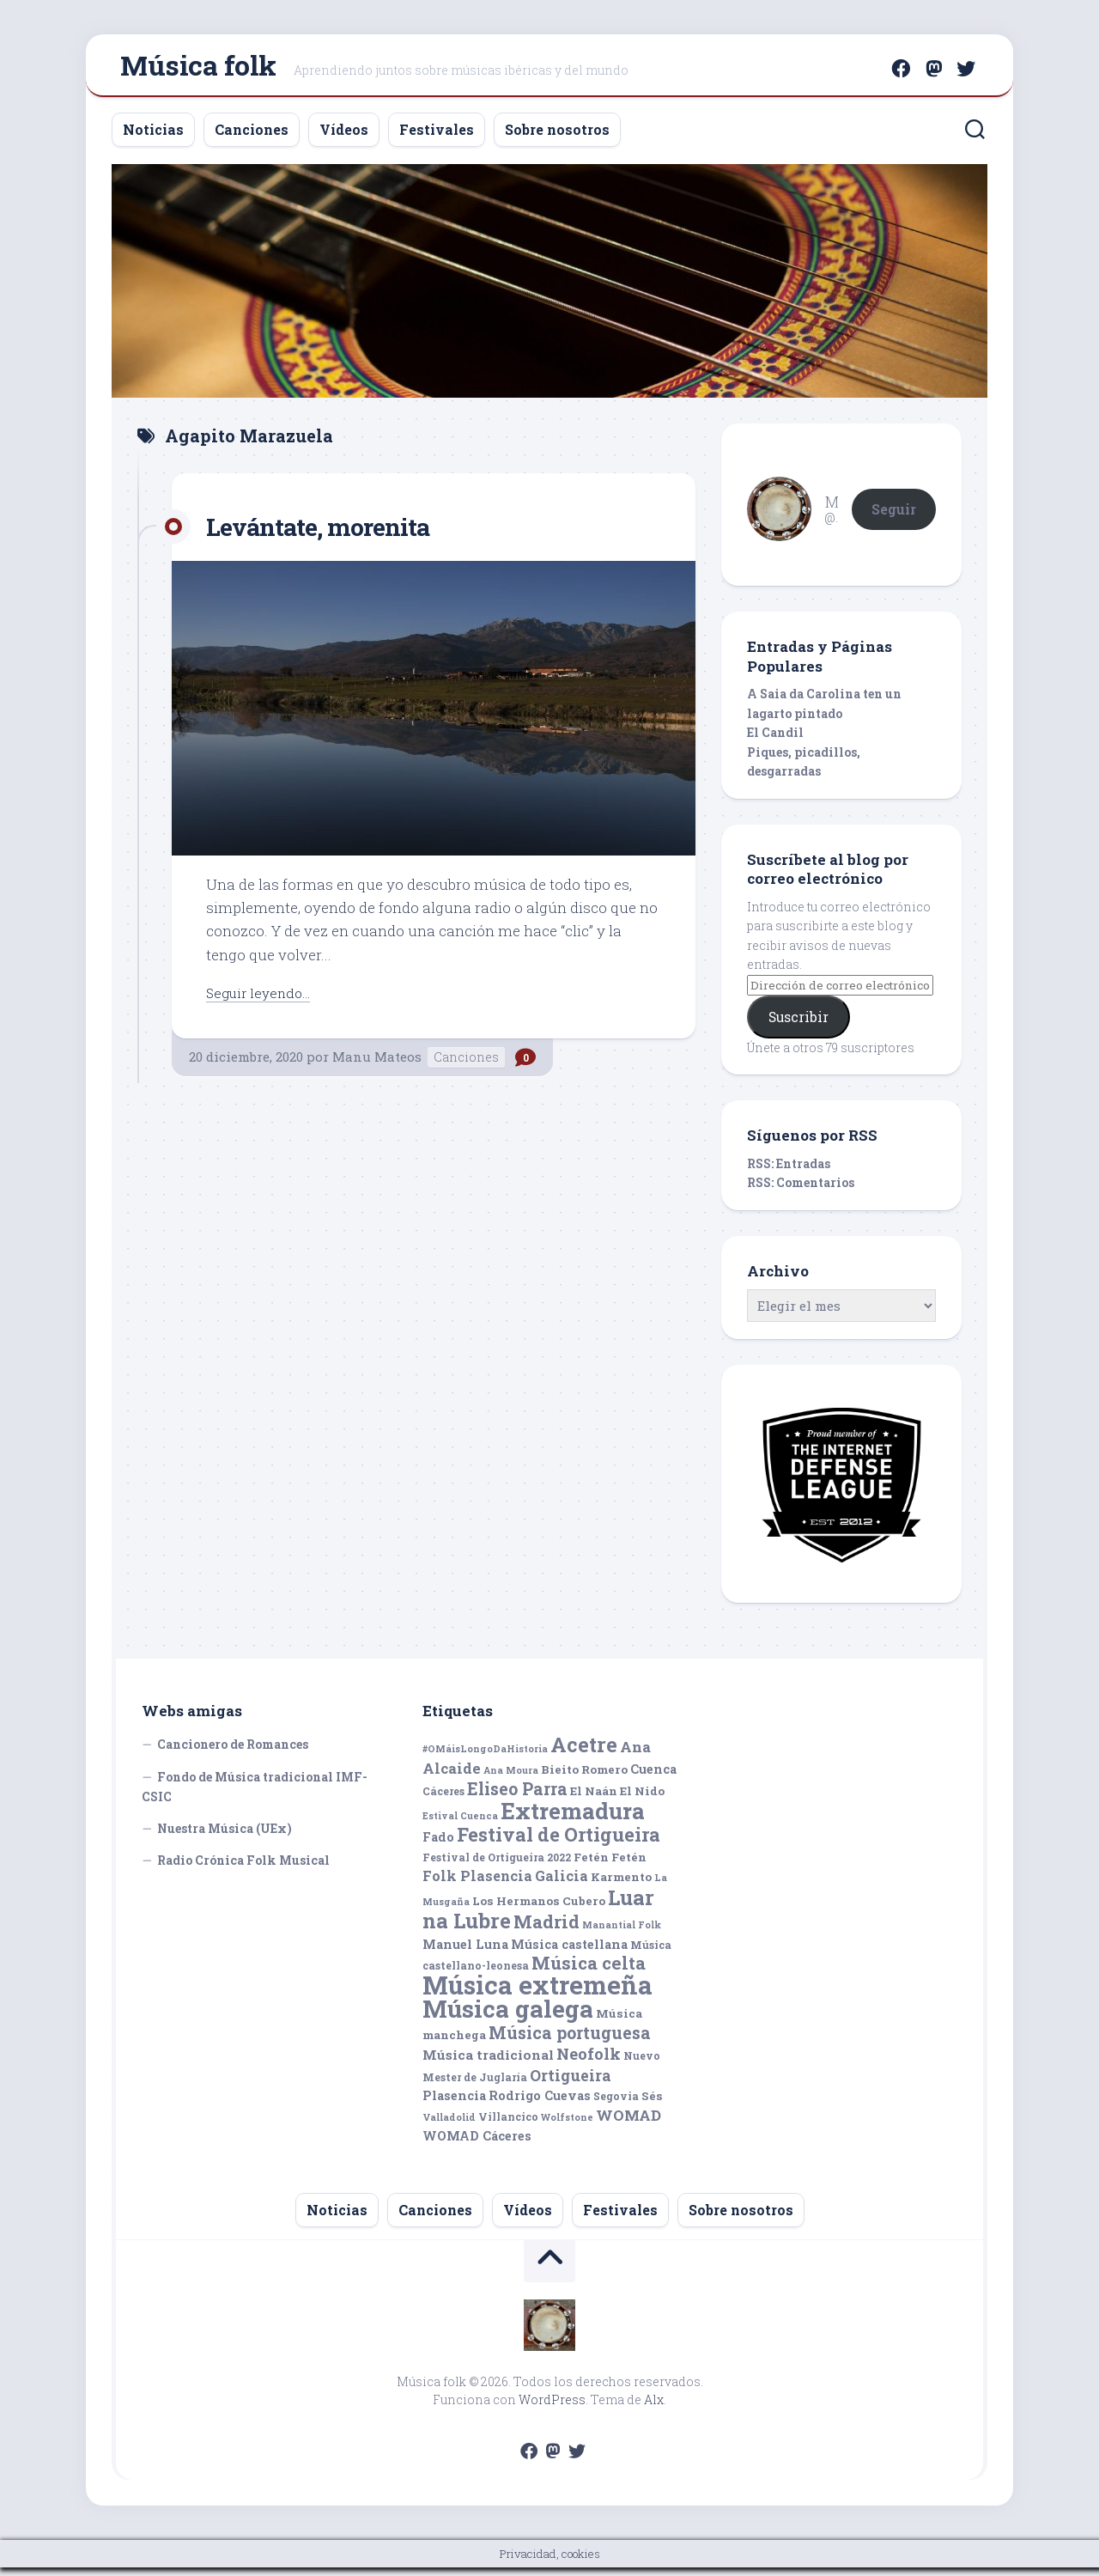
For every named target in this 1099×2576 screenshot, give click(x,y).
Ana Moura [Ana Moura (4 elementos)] (510, 1779)
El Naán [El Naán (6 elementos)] (593, 1799)
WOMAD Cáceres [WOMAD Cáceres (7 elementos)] (476, 2144)
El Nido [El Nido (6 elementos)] (642, 1799)
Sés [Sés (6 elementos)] (652, 2104)
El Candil (775, 741)
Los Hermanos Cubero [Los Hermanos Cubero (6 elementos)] (538, 1909)
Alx (654, 2408)
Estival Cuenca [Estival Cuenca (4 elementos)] (460, 1824)
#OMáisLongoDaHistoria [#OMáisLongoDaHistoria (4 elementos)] (485, 1757)
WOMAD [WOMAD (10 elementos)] (628, 2124)
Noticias (153, 138)
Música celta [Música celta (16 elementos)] (588, 1971)
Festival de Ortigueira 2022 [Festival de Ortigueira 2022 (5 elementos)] (496, 1866)
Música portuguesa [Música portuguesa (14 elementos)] (570, 2041)
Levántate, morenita (331, 533)
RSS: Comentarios (800, 1191)
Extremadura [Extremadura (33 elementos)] (573, 1819)
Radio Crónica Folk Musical (243, 1868)
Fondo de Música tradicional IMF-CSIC (254, 1795)
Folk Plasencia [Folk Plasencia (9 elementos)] (477, 1884)
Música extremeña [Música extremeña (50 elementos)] (537, 1993)
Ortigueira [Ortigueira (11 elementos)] (570, 2084)
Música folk (198, 69)
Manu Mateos (377, 1065)
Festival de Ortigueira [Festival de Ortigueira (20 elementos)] (558, 1842)
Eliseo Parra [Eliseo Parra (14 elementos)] (517, 1797)
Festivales (436, 138)
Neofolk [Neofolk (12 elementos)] (588, 2062)
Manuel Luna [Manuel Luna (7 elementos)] (465, 1953)
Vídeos (343, 138)
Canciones (251, 138)
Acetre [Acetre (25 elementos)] (583, 1752)
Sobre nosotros (557, 138)
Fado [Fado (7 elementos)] (438, 1845)
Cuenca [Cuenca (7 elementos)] (653, 1777)
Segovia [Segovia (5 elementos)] (616, 2104)
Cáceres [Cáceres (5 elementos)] (443, 1799)
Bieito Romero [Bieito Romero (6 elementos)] (584, 1778)
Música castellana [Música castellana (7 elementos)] (569, 1953)
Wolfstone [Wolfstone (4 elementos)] (567, 2126)
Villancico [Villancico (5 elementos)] (508, 2125)
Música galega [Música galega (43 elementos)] (507, 2017)
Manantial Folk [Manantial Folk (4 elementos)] (621, 1933)
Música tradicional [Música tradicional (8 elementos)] (488, 2063)
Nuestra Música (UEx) (224, 1837)
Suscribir (798, 1025)
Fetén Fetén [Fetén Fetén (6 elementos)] (610, 1865)
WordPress (552, 2408)
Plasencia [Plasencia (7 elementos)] (454, 2104)
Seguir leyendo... (262, 1000)
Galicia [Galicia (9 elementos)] (561, 1884)
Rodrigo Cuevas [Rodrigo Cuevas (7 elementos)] (540, 2104)
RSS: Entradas (788, 1172)
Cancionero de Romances (232, 1753)
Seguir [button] (893, 517)
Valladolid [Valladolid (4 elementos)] (449, 2126)
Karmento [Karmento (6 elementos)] (621, 1885)
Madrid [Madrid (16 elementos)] (546, 1930)
